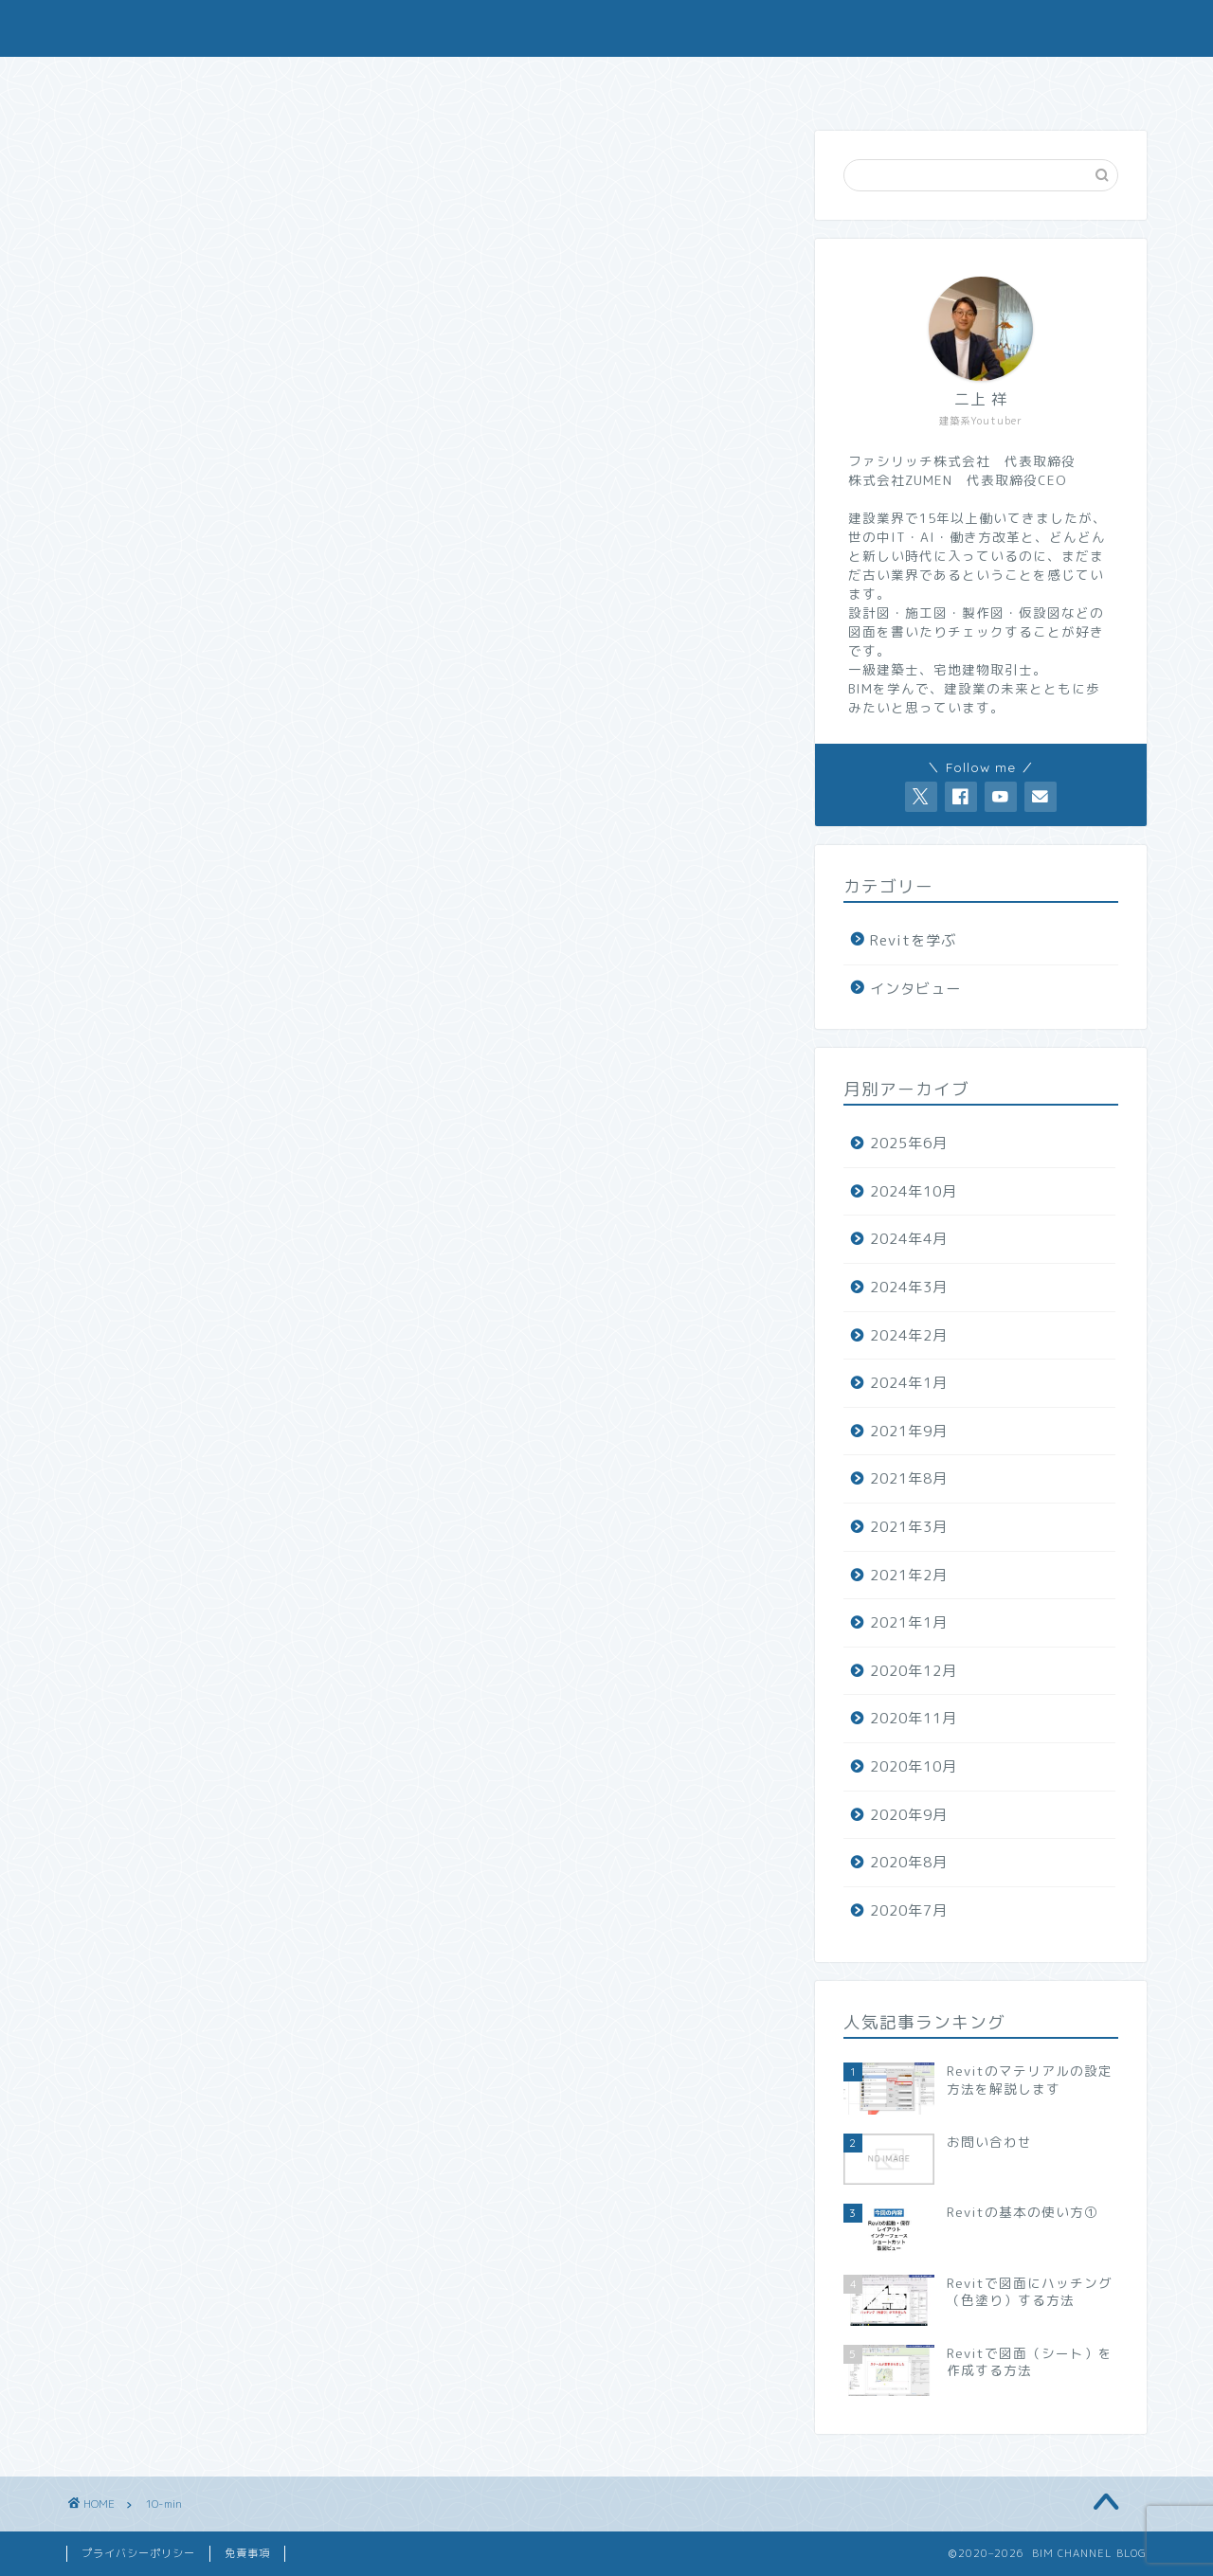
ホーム (156, 81)
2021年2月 (909, 1575)
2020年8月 (909, 1862)
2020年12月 (913, 1671)
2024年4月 (909, 1239)
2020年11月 (913, 1718)
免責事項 (247, 2553)
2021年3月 (909, 1527)
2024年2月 (909, 1335)
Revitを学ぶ (913, 940)
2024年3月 (909, 1287)
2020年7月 (909, 1910)
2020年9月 (909, 1815)
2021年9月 (909, 1431)
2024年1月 (909, 1383)
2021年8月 (909, 1478)
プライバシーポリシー (138, 2553)
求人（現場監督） (874, 81)
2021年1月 (909, 1622)
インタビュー (915, 989)
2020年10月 (913, 1766)
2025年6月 (909, 1143)
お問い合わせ (509, 81)
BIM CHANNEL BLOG (606, 27)
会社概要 (332, 81)
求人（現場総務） (1056, 81)
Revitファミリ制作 (690, 81)
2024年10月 (913, 1191)
